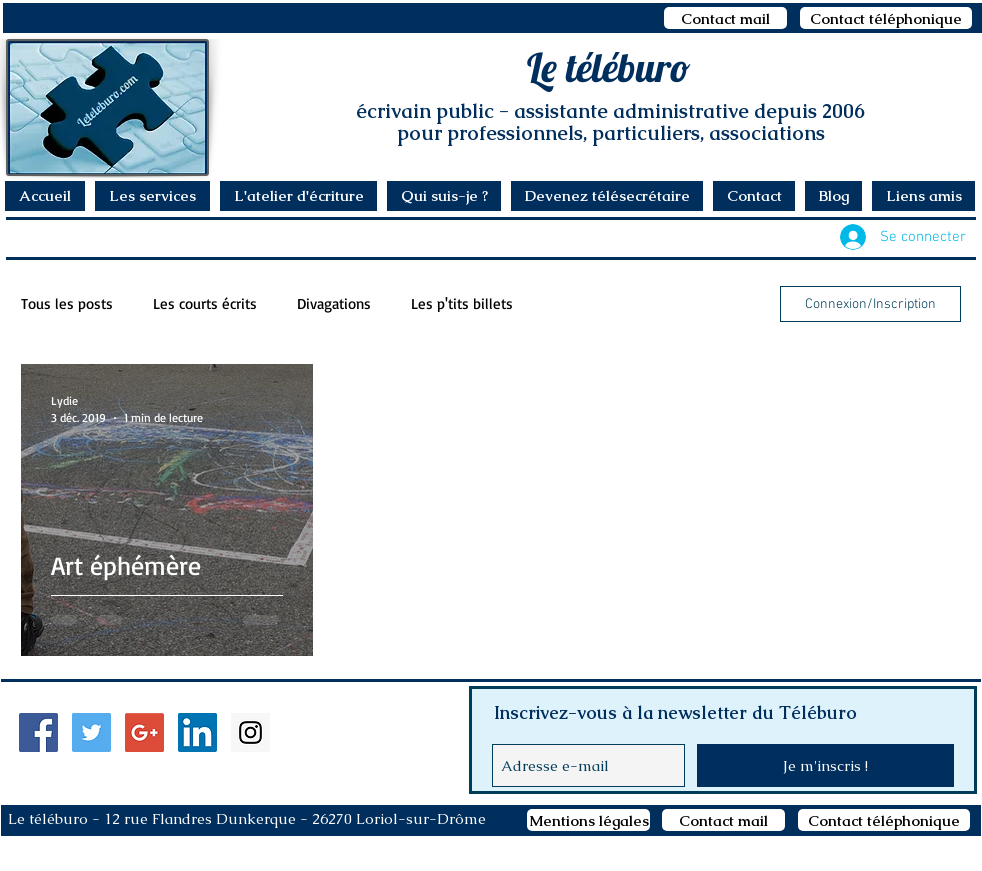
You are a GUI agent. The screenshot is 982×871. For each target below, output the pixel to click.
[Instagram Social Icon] (250, 732)
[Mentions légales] (588, 820)
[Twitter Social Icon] (91, 732)
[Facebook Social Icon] (38, 732)
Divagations (334, 304)
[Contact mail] (725, 18)
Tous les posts (67, 304)
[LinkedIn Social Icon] (197, 732)
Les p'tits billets (462, 304)
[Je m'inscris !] (825, 765)
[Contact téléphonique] (886, 18)
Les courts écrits (205, 304)
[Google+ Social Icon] (144, 732)
